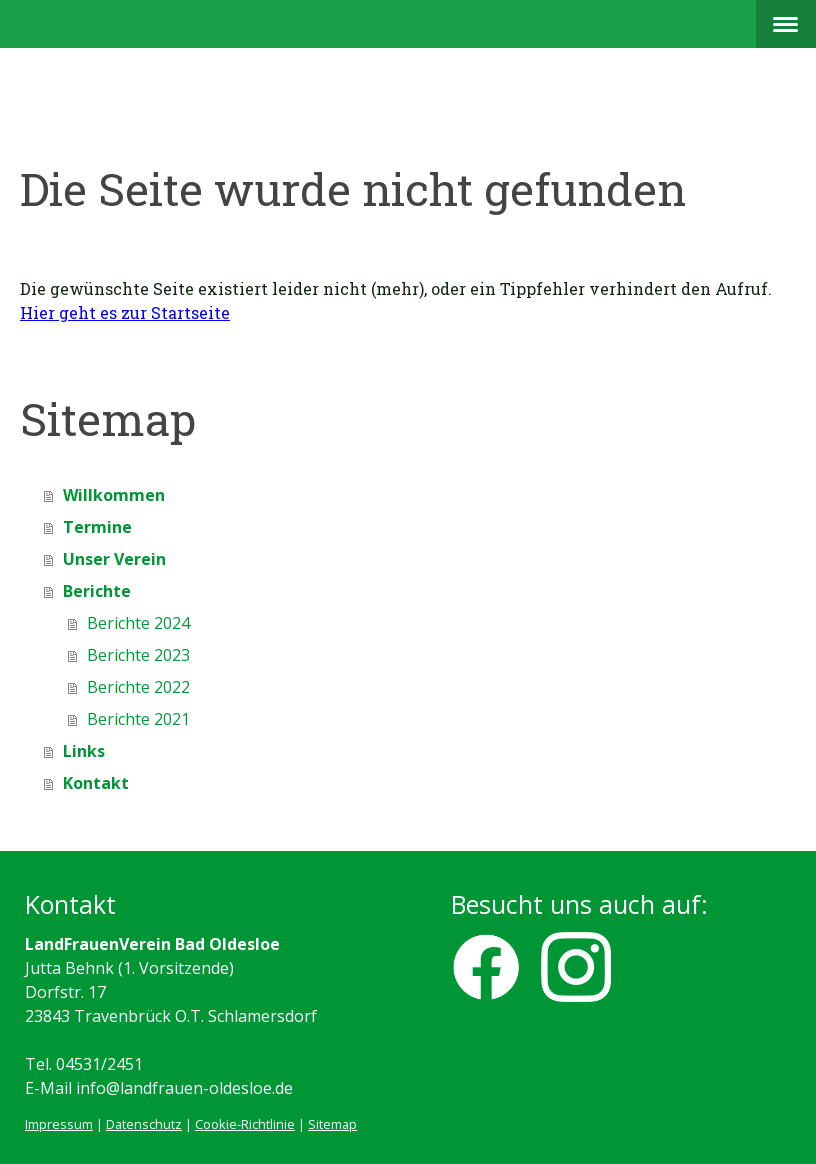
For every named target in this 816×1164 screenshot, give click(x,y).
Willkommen (114, 495)
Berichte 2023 (138, 655)
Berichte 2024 (138, 623)
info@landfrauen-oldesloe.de (184, 1088)
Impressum (59, 1124)
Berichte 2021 (138, 719)
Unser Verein (114, 559)
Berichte (97, 591)
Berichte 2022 (138, 687)
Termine (97, 527)
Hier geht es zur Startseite (125, 312)
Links (84, 751)
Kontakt (96, 783)
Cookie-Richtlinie (245, 1124)
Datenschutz (144, 1124)
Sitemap (332, 1124)
